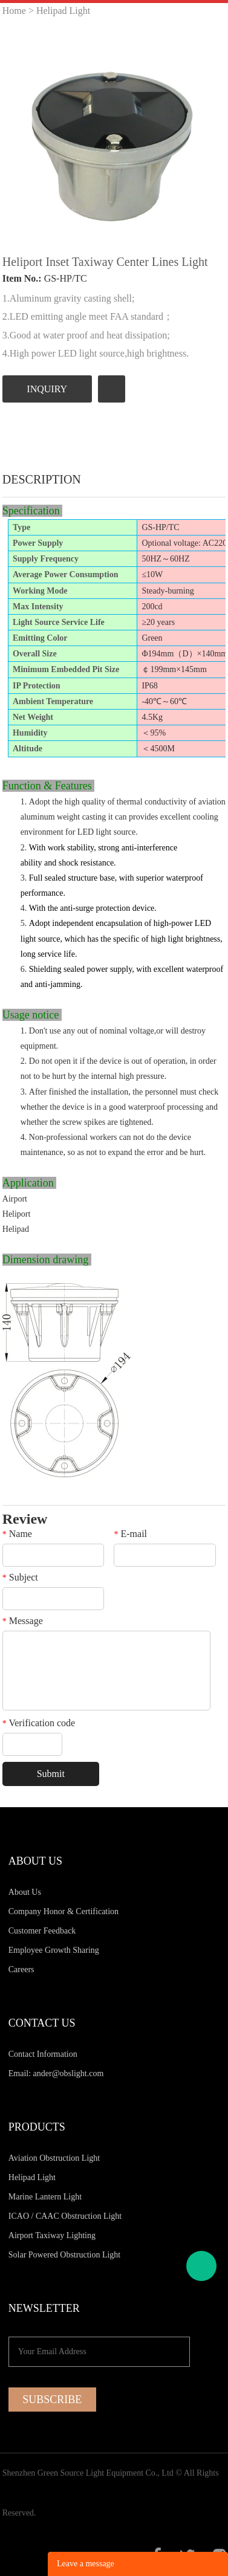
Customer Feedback (42, 1930)
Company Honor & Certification (63, 1911)
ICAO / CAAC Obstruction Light (65, 2216)
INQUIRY (47, 389)
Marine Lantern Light (45, 2196)
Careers (21, 1969)
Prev (18, 135)
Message (22, 1621)
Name (17, 1534)
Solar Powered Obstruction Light (64, 2254)
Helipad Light (63, 10)
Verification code (38, 1723)
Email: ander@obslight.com (56, 2073)
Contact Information (42, 2054)
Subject (20, 1577)
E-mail (130, 1534)
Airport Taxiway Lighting (52, 2235)
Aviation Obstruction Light (54, 2158)
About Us (24, 1892)
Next (210, 135)
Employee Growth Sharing (53, 1950)
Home (14, 10)
